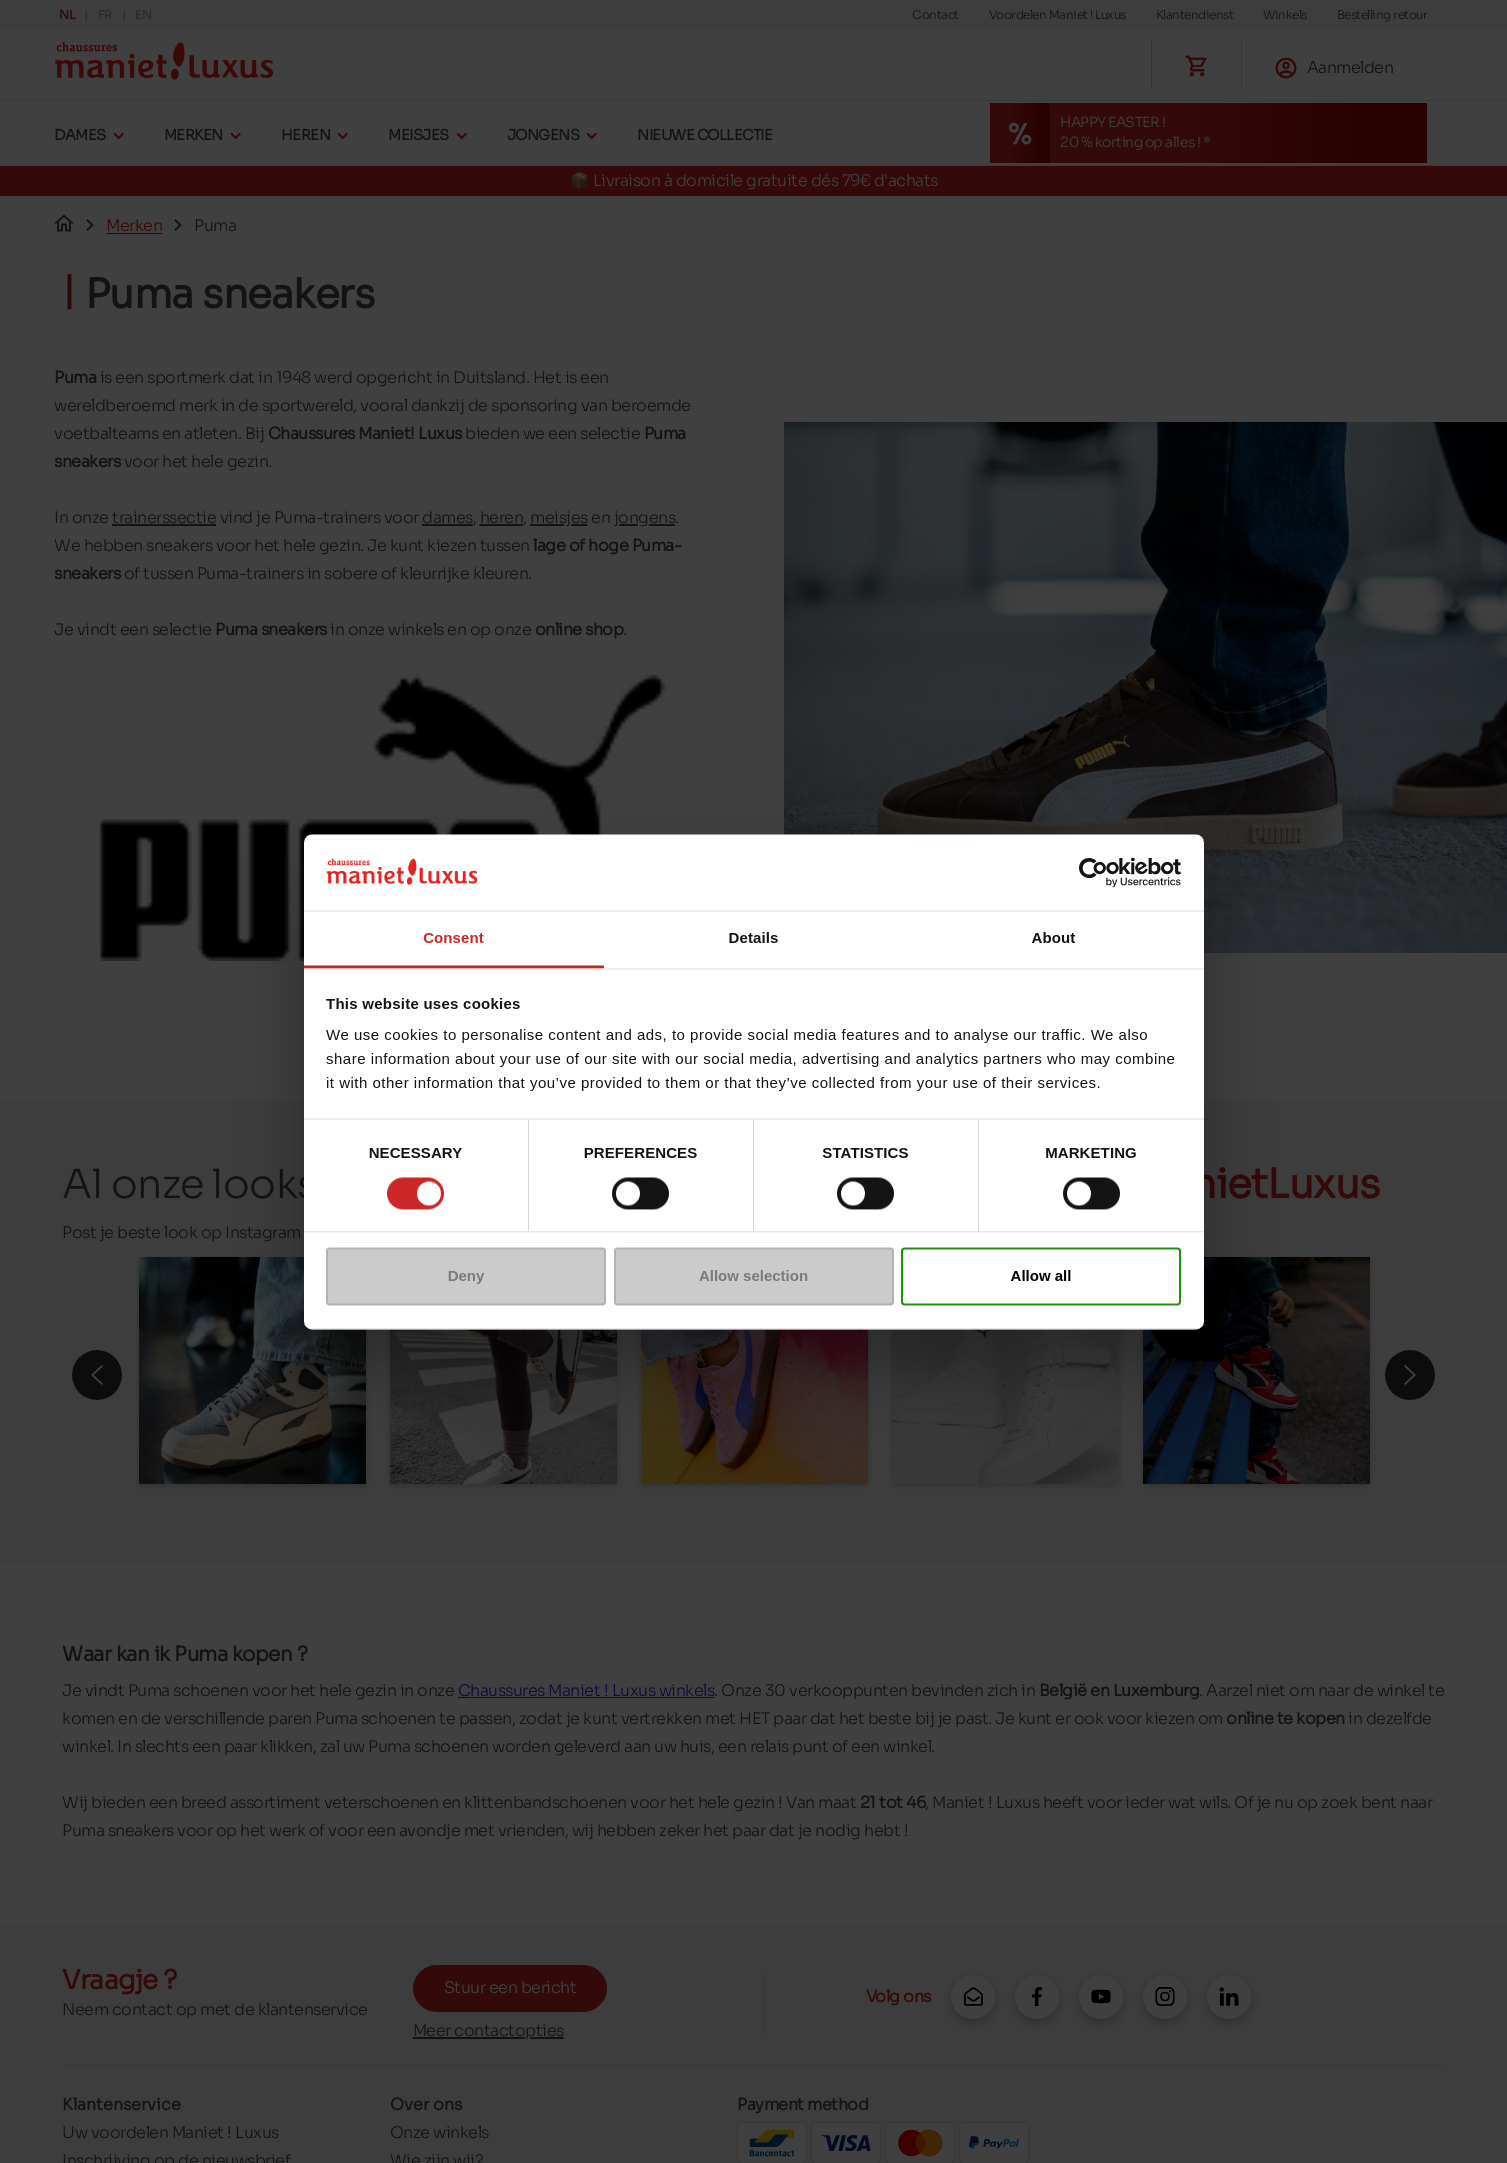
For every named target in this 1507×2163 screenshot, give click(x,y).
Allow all (1041, 1276)
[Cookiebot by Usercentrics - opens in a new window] (1093, 872)
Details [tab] (754, 938)
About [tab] (1054, 938)
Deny (466, 1276)
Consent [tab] (453, 938)
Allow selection (753, 1276)
